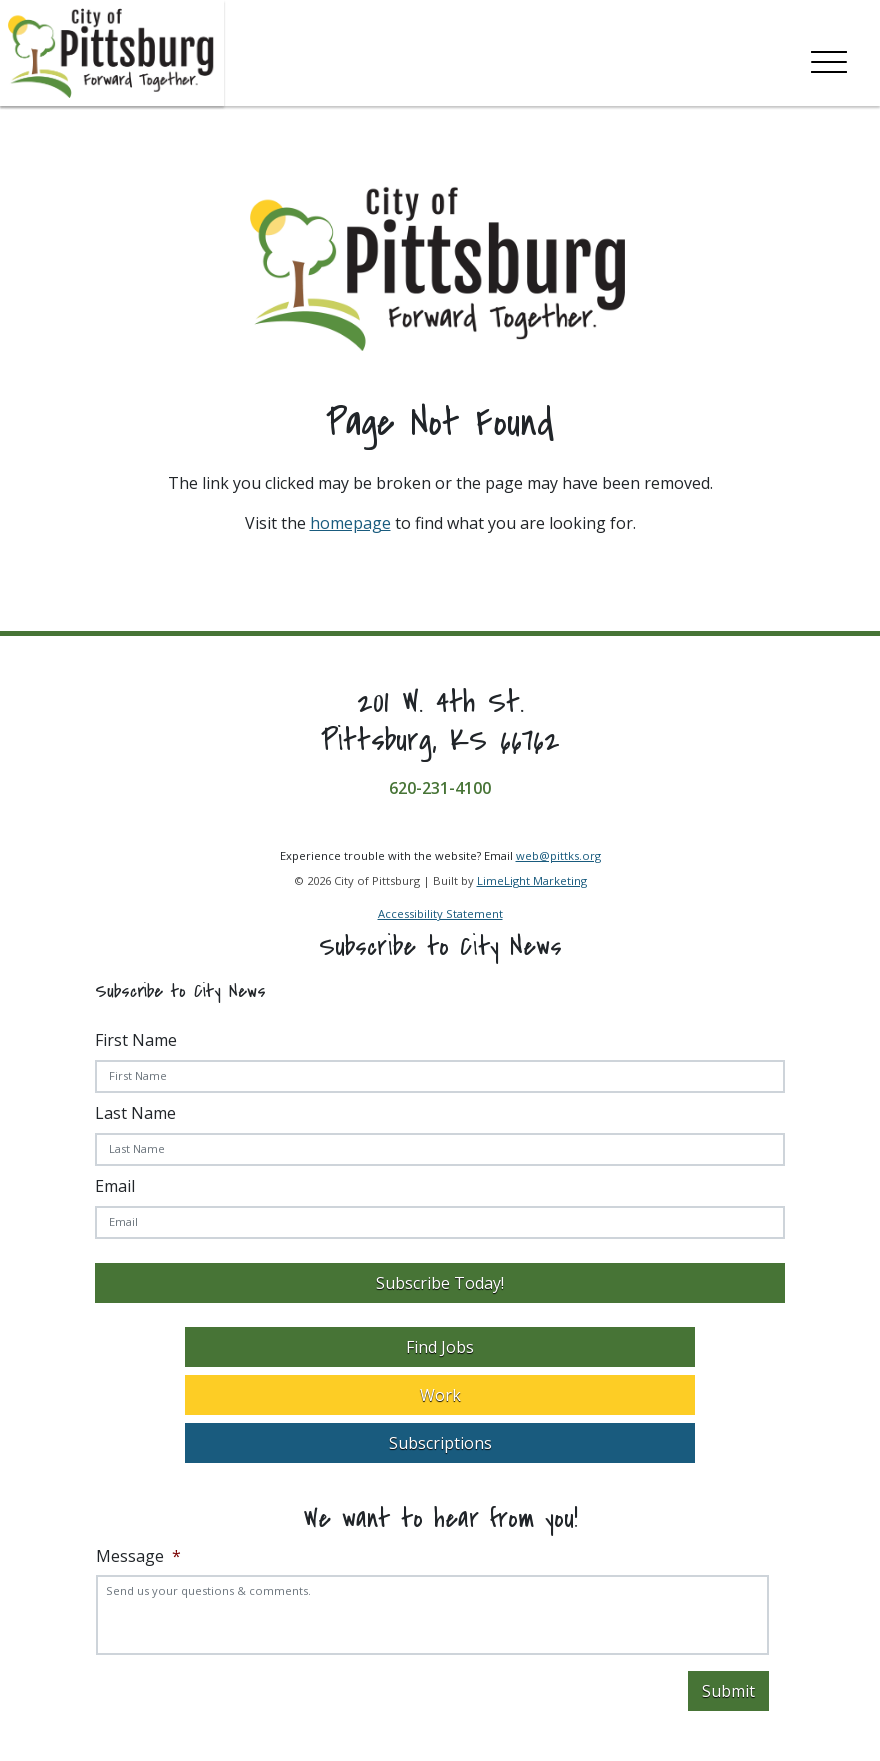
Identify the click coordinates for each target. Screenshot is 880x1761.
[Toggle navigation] (829, 58)
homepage (350, 523)
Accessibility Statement (440, 913)
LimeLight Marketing (532, 880)
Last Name (135, 1113)
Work (440, 1395)
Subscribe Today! (440, 1283)
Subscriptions (440, 1443)
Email (115, 1186)
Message (138, 1556)
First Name (136, 1040)
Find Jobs (440, 1347)
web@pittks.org (558, 855)
